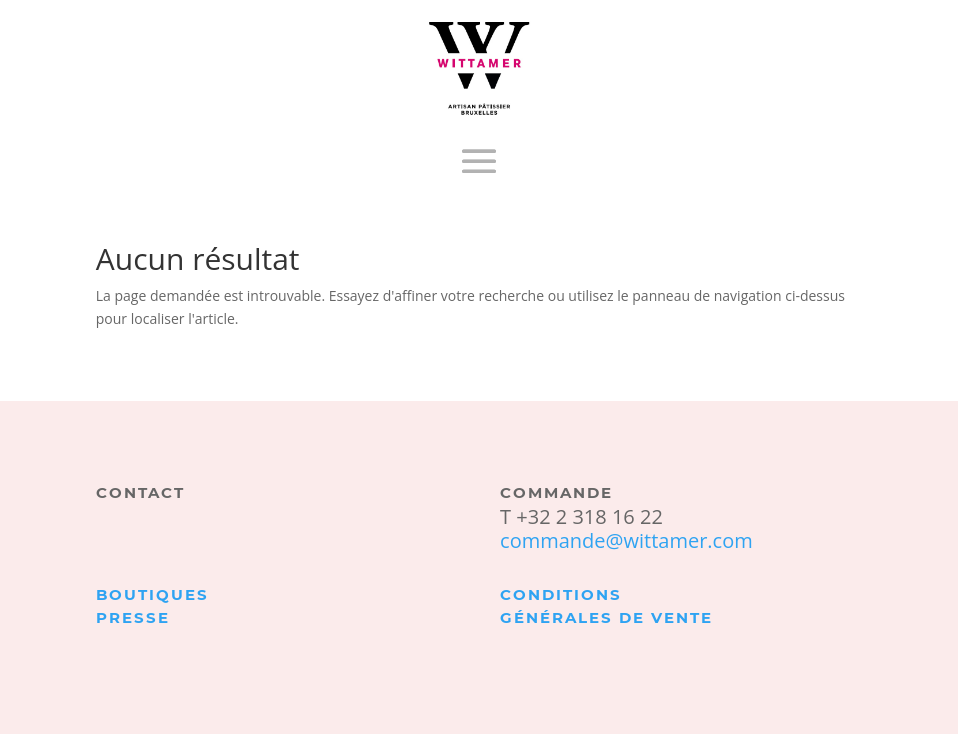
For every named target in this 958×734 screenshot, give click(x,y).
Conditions (561, 594)
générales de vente (606, 617)
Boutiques (152, 594)
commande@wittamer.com (626, 540)
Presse (133, 617)
